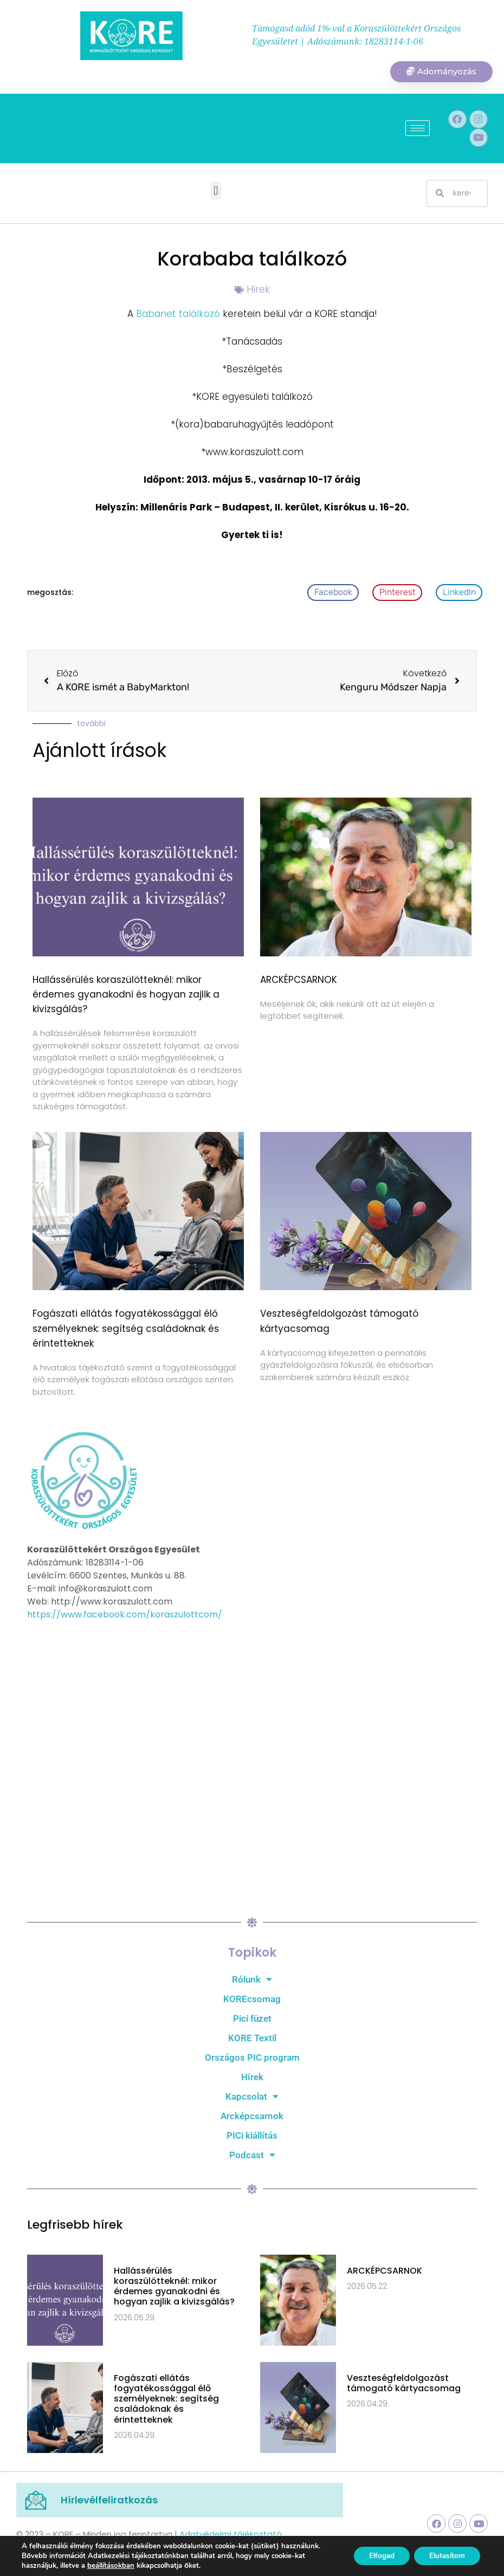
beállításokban (110, 2566)
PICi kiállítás (252, 2136)
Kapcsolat (252, 2097)
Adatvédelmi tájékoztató (230, 2534)
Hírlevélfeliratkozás (109, 2500)
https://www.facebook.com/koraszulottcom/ (124, 1615)
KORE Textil (252, 2038)
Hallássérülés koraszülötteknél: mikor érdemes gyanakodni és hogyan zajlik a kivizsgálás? (126, 995)
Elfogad (376, 2556)
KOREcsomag (252, 1999)
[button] (216, 191)
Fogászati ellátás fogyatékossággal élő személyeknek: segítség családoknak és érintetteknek (126, 1329)
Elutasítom (445, 2556)
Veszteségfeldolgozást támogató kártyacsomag (404, 2383)
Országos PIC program (252, 2058)
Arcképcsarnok (252, 2116)
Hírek (258, 289)
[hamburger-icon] (417, 129)
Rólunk (252, 1980)
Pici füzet (252, 2019)
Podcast (252, 2155)
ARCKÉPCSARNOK (298, 980)
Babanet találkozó (176, 314)
